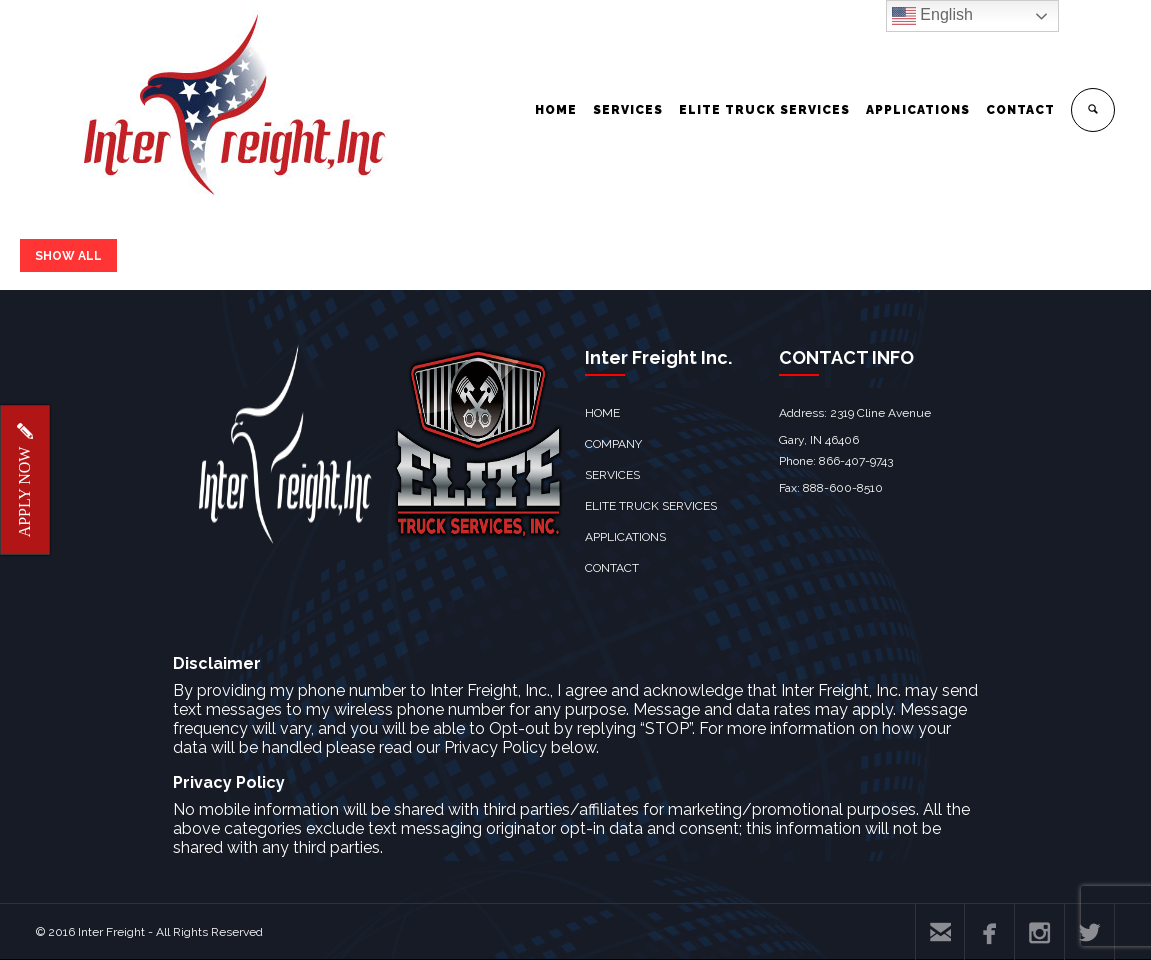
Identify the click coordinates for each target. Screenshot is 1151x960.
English (932, 16)
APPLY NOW (24, 480)
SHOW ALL (68, 256)
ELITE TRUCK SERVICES (764, 110)
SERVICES (628, 110)
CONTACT (1020, 110)
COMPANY (613, 444)
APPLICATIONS (918, 110)
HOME (556, 110)
